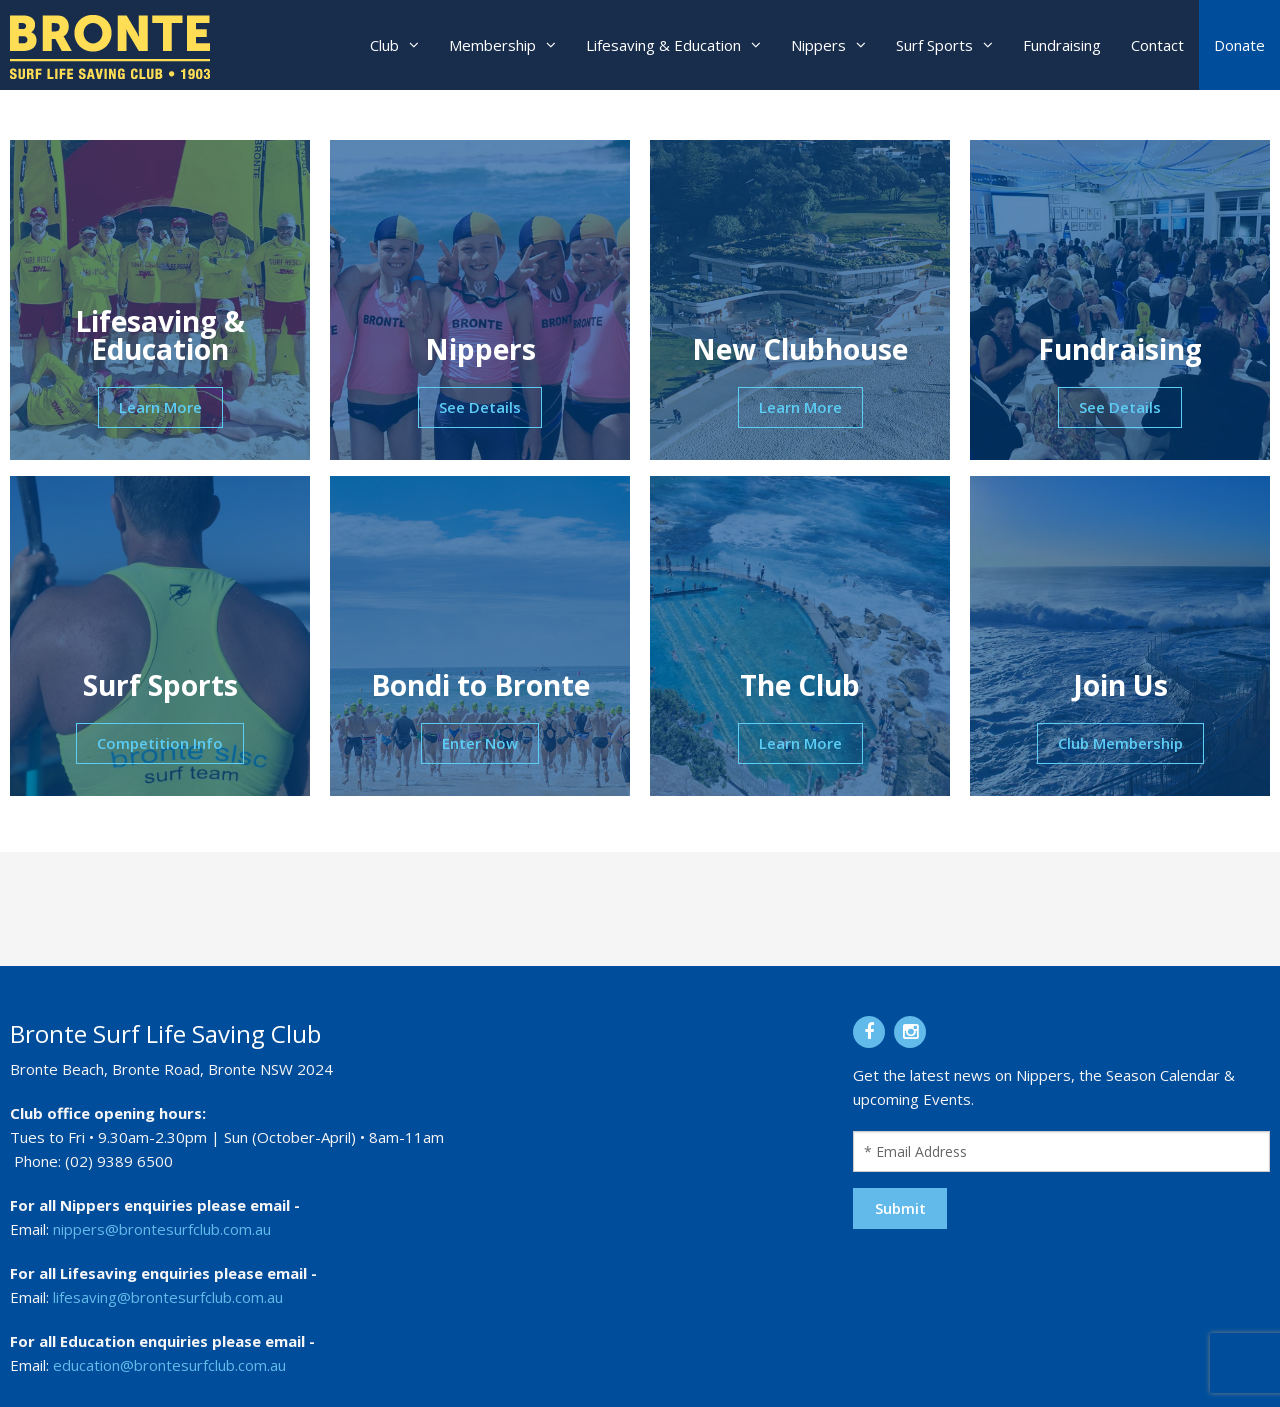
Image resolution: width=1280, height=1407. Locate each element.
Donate (1239, 45)
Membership (492, 45)
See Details (480, 407)
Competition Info (160, 743)
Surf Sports (934, 45)
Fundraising (1062, 45)
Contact (1157, 45)
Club (384, 45)
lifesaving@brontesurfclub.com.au (168, 1297)
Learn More (160, 407)
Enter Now (480, 743)
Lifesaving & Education (663, 45)
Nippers (818, 45)
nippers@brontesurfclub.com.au (162, 1229)
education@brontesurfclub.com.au (169, 1365)
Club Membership (1120, 743)
